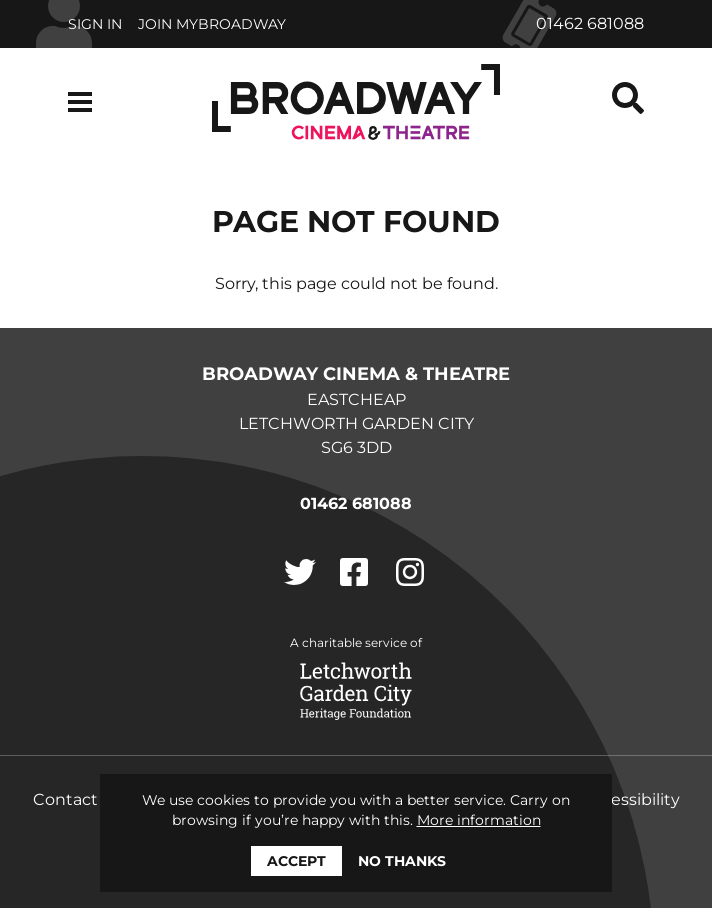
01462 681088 (590, 23)
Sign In (95, 24)
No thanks (402, 861)
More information (479, 820)
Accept (296, 861)
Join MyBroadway (212, 24)
